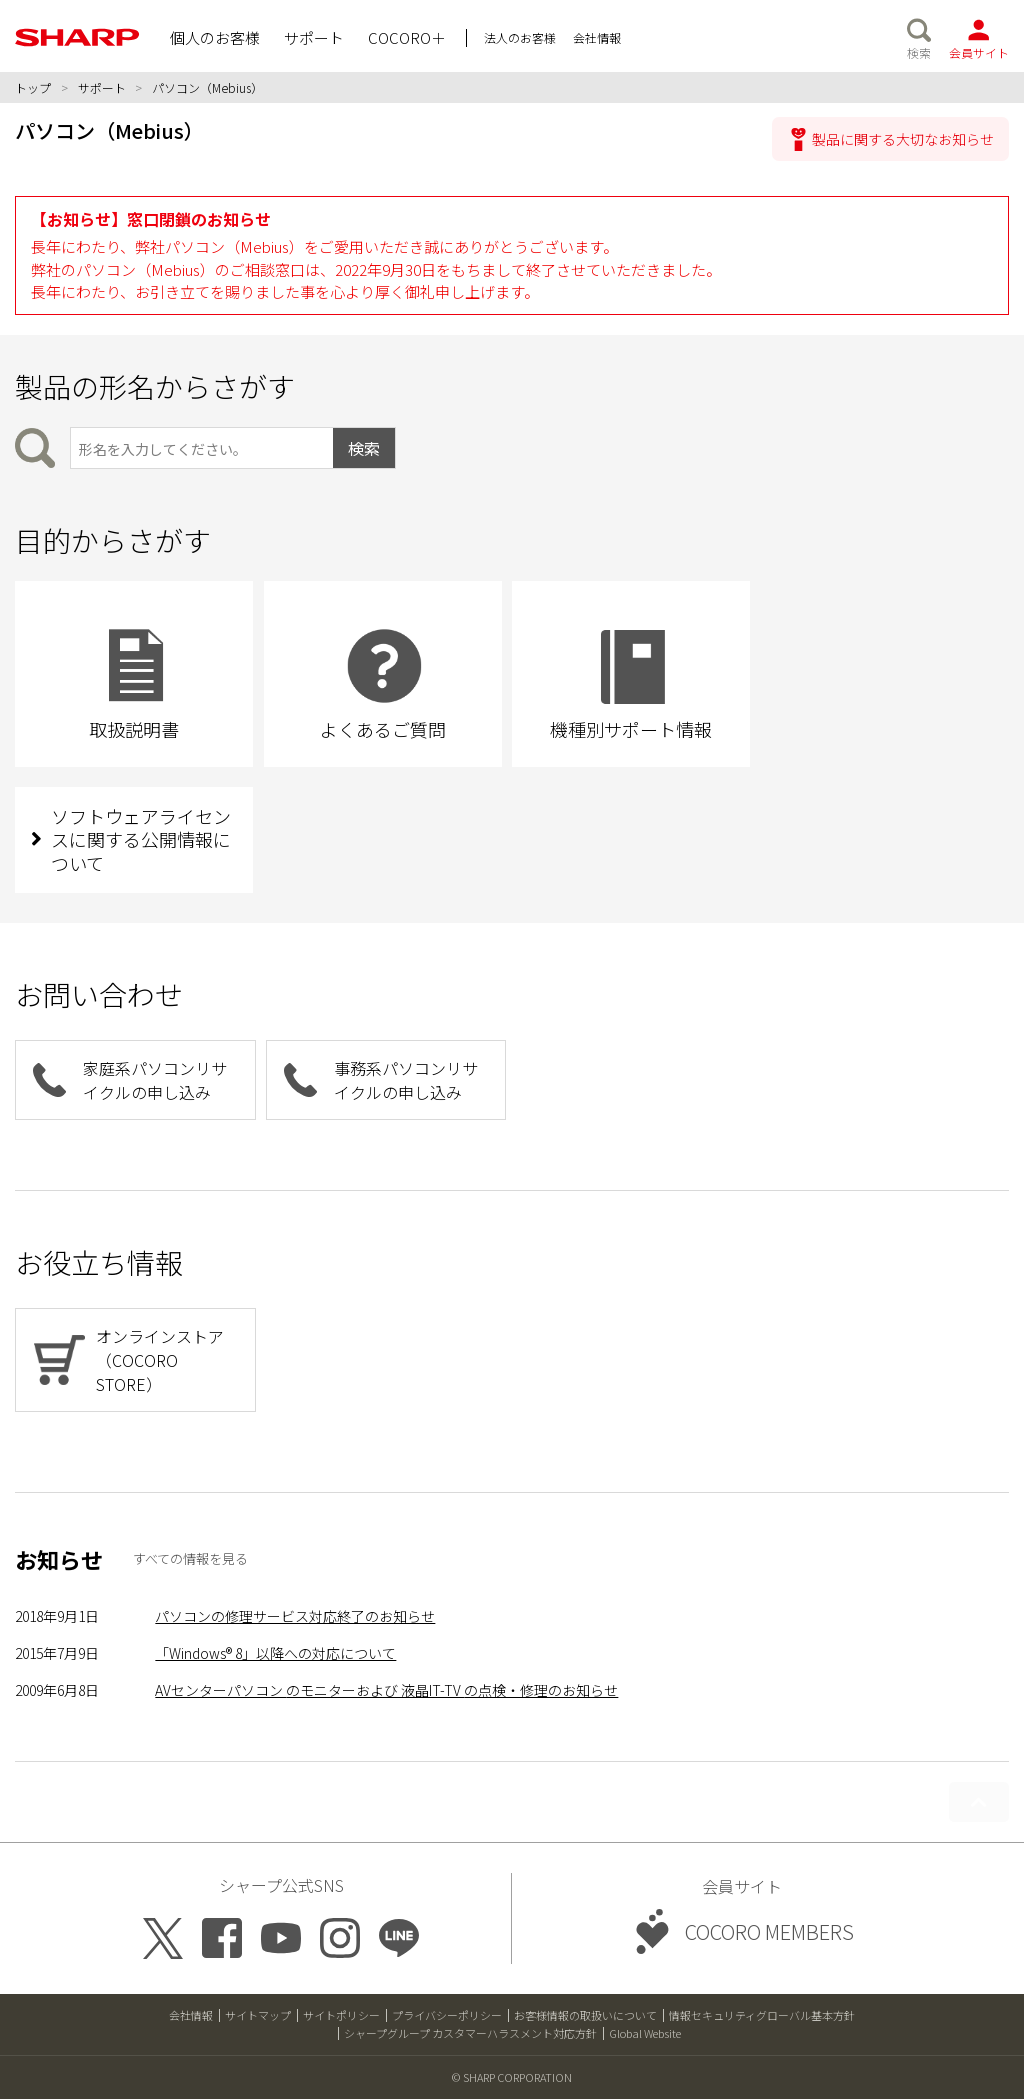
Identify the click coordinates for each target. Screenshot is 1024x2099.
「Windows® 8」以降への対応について (275, 1653)
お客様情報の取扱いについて (585, 2015)
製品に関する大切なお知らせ (903, 139)
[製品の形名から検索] (201, 448)
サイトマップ (258, 2015)
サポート (102, 87)
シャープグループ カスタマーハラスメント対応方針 (470, 2033)
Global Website (645, 2033)
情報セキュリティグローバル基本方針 (762, 2015)
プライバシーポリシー (447, 2015)
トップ (33, 87)
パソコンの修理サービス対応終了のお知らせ (295, 1616)
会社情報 (191, 2015)
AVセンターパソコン (386, 1690)
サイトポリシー (341, 2015)
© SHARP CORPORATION (512, 2077)
